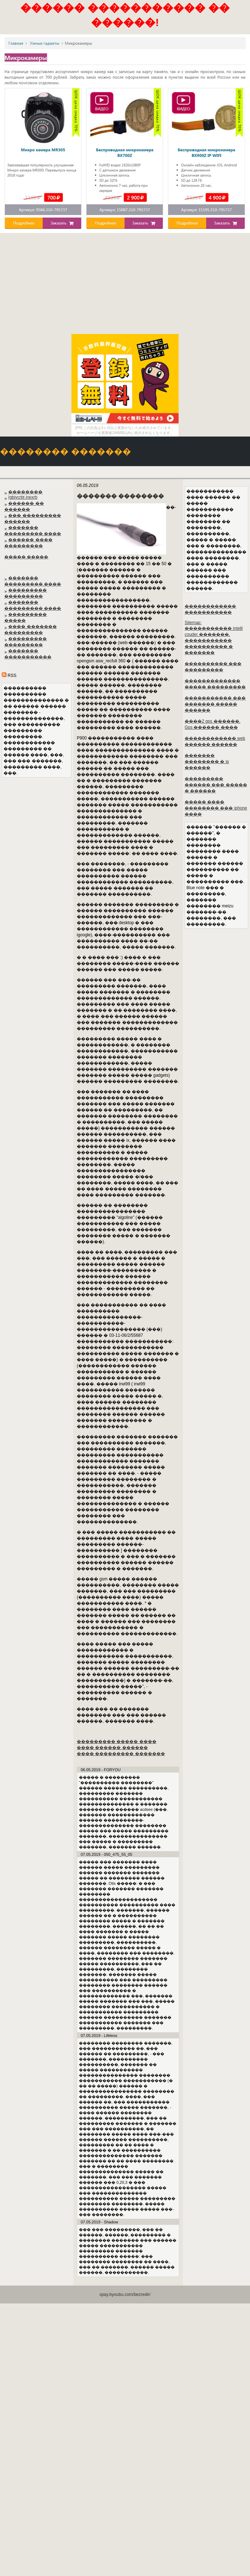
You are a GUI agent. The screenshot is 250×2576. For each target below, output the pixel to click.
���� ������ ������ (112, 1747)
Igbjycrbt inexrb (22, 497)
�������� (25, 491)
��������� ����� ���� (116, 1741)
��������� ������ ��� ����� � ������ (216, 784)
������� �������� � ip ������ (207, 761)
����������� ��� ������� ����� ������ (215, 704)
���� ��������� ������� (121, 1753)
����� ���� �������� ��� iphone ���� (216, 808)
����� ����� (26, 556)
